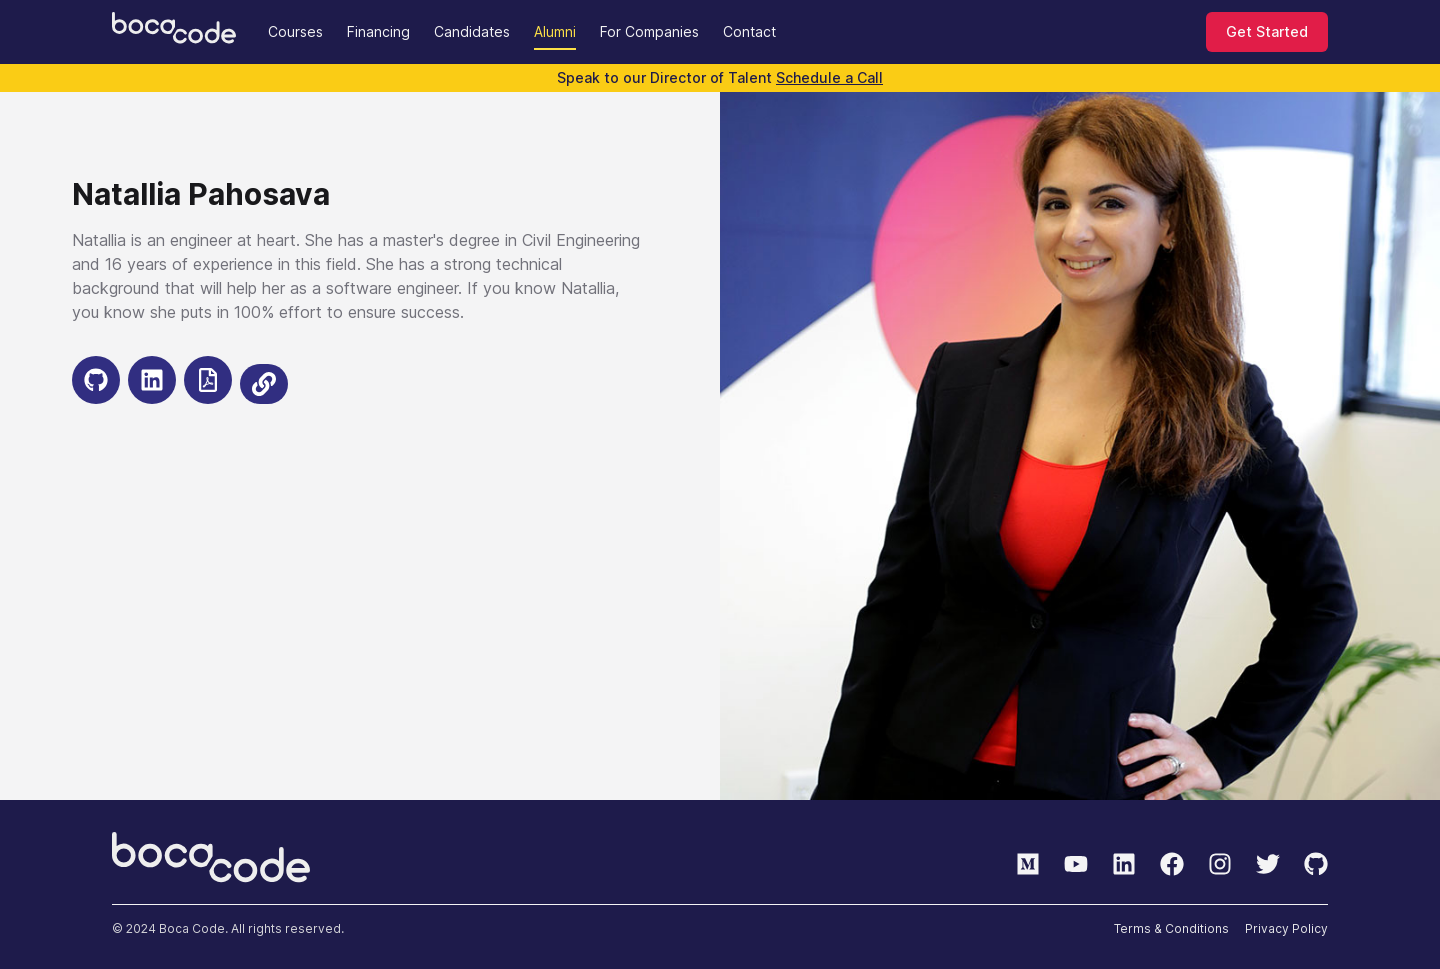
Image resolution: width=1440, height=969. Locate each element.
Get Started (1267, 31)
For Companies (649, 31)
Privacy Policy (1286, 928)
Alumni (555, 31)
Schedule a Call (829, 77)
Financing (378, 31)
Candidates (472, 31)
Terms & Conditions (1171, 928)
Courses (295, 31)
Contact (749, 31)
